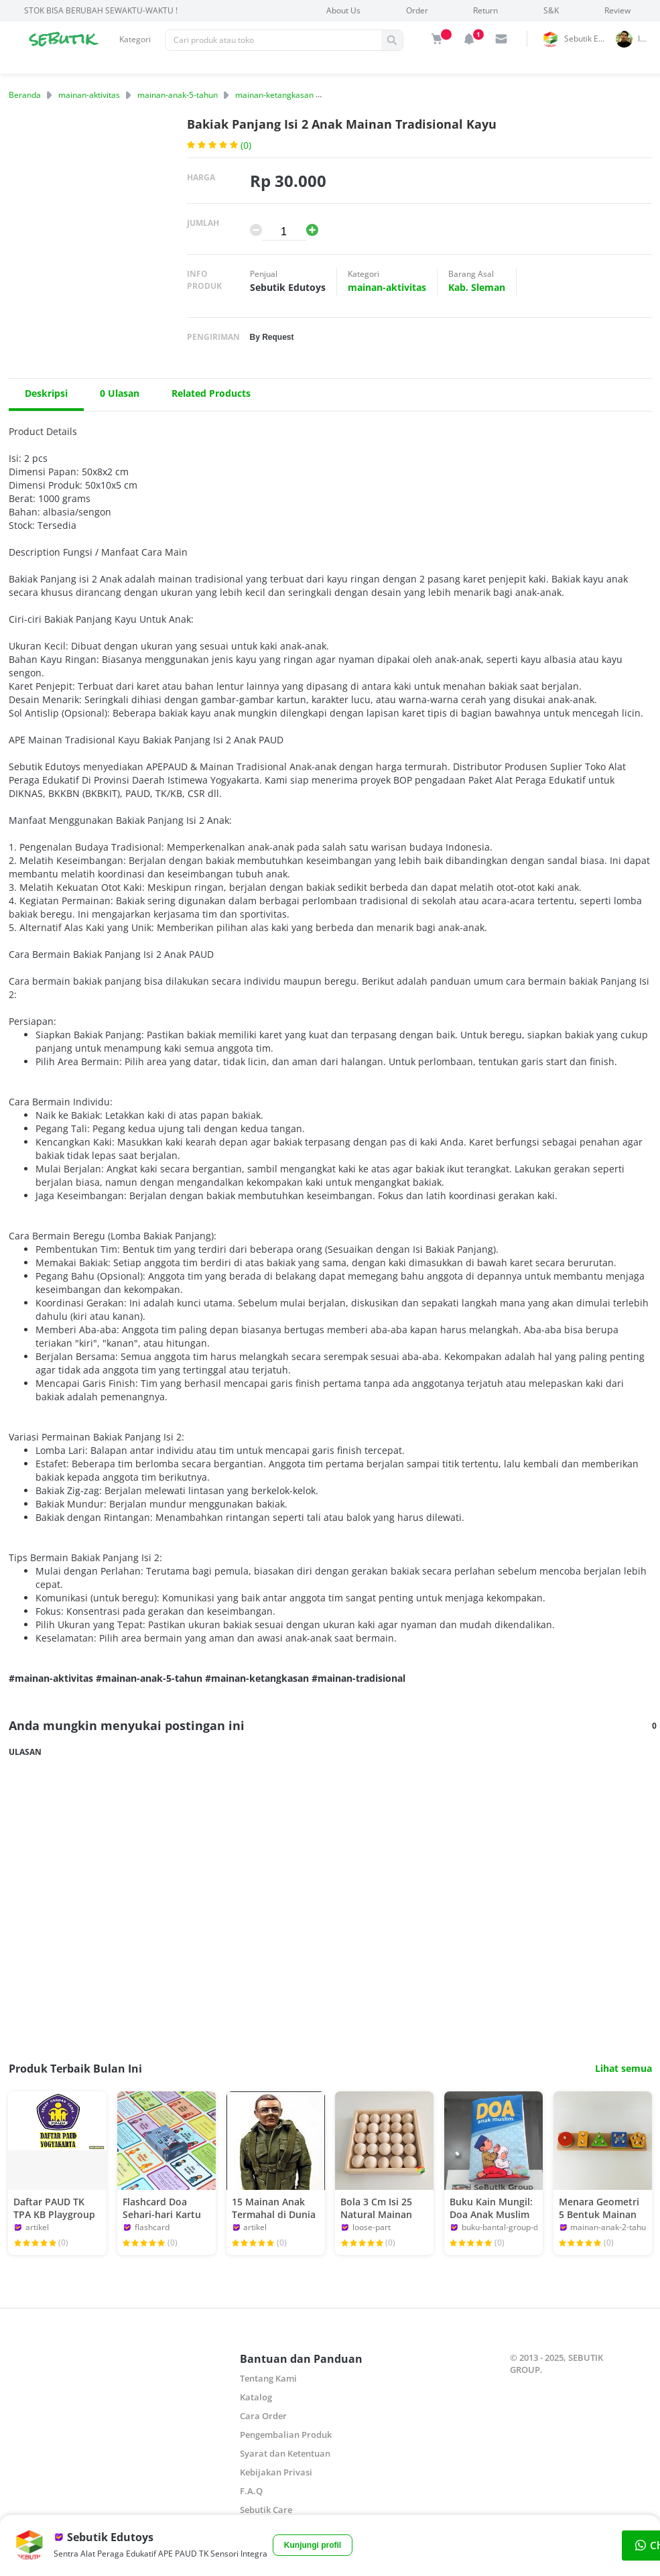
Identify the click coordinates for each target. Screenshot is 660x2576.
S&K (551, 10)
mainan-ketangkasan (274, 95)
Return (485, 10)
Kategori (135, 39)
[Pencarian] (273, 40)
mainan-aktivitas (89, 95)
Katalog (256, 2397)
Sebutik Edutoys (588, 38)
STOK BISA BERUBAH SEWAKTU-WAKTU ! (101, 10)
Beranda (25, 95)
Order (417, 10)
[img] (437, 39)
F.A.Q (251, 2491)
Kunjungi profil (312, 2545)
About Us (343, 10)
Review (617, 10)
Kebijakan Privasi (276, 2472)
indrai (646, 38)
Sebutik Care (266, 2510)
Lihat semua (623, 2068)
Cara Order (263, 2416)
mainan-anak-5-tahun (177, 95)
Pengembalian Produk (286, 2435)
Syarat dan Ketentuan (285, 2453)
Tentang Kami (268, 2378)
